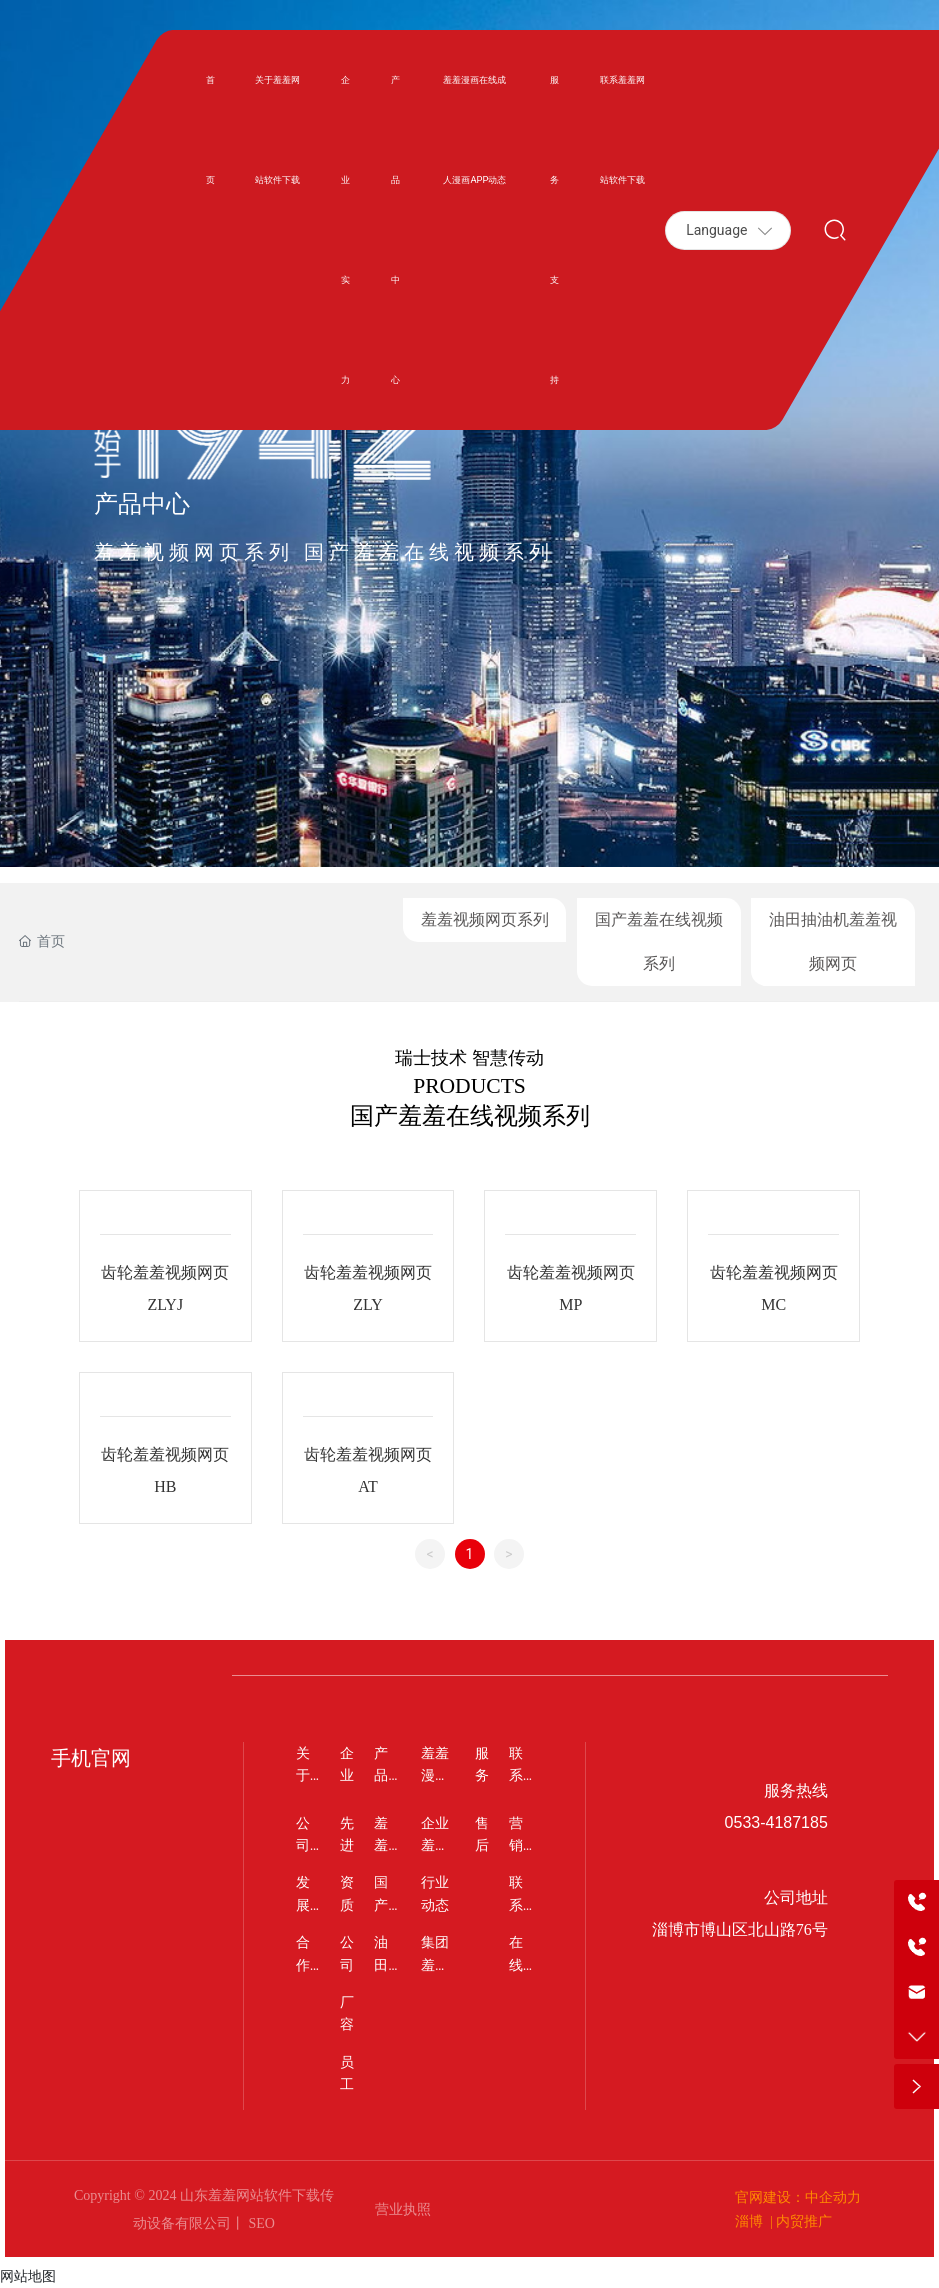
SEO (260, 2223)
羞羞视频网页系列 (485, 919)
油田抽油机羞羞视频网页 (833, 941)
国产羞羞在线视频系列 (659, 941)
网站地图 (28, 2276)
